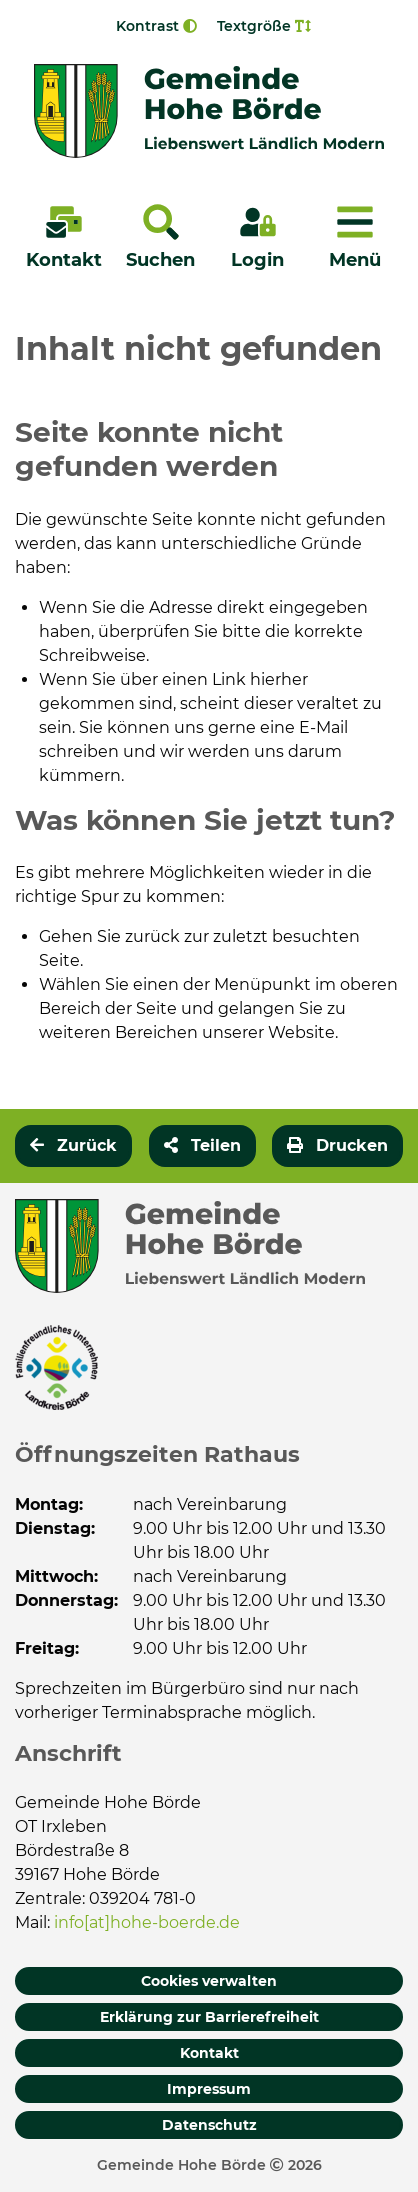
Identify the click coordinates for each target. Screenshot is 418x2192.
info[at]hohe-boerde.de (147, 1922)
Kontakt (209, 2053)
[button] (202, 1146)
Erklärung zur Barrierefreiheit (209, 2017)
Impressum (209, 2089)
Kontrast (156, 26)
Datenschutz (209, 2125)
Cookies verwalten (209, 1981)
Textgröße (264, 26)
